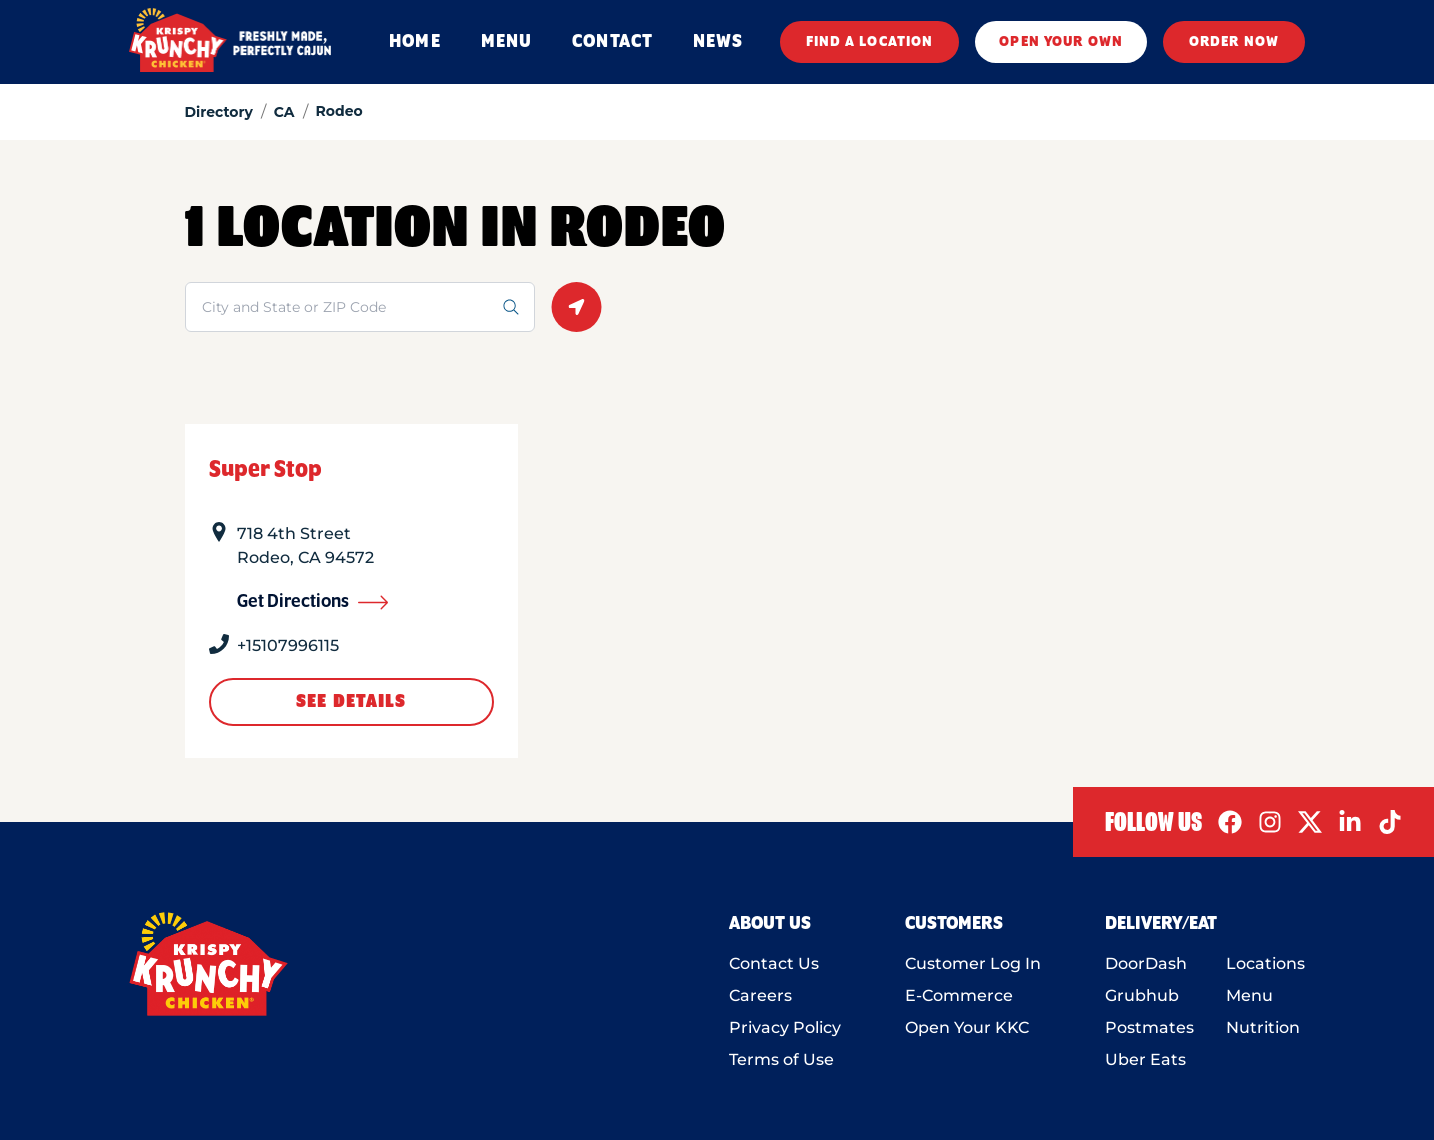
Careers (760, 995)
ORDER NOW (1234, 42)
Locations (1265, 963)
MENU (506, 42)
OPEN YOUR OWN (1061, 42)
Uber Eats (1145, 1059)
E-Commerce (959, 995)
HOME (414, 42)
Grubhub (1142, 995)
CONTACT (612, 42)
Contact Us (774, 963)
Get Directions (313, 602)
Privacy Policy (785, 1027)
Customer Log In (973, 963)
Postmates (1149, 1027)
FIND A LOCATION (870, 42)
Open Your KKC (967, 1027)
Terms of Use (781, 1059)
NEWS (718, 42)
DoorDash (1146, 963)
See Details (351, 702)
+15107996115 (288, 645)
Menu (1249, 995)
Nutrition (1263, 1027)
